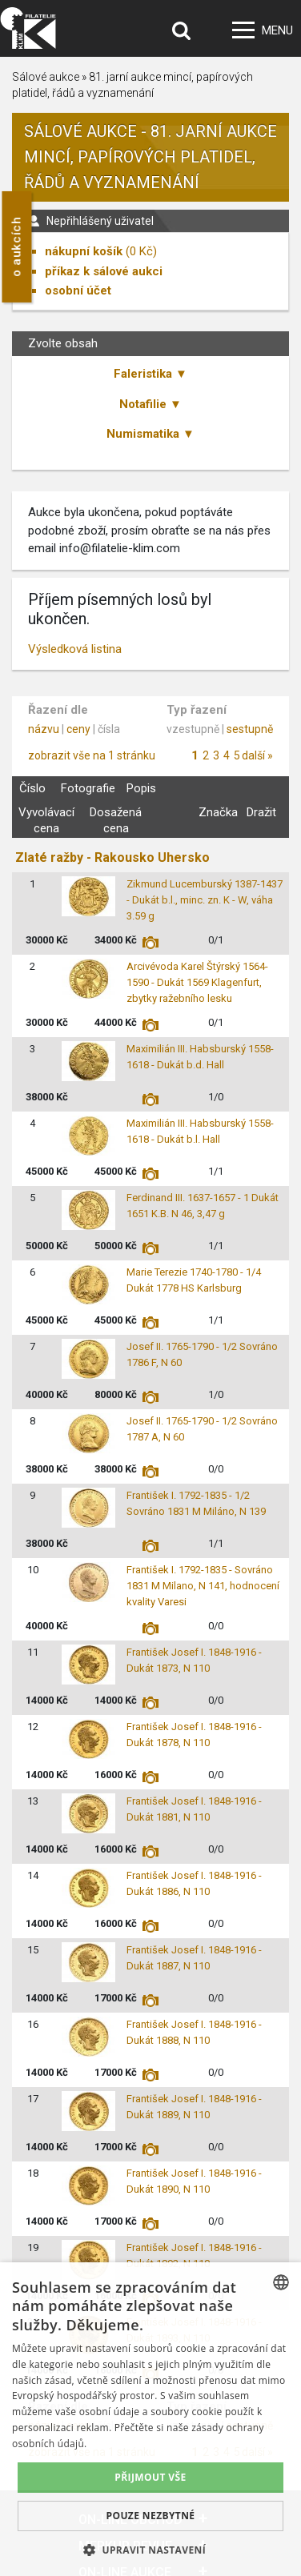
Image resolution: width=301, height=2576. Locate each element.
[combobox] (281, 2282)
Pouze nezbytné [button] (150, 2515)
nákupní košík (83, 251)
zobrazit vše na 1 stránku (91, 755)
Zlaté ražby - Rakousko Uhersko (112, 857)
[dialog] (150, 2419)
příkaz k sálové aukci (104, 271)
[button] (150, 2550)
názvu (43, 729)
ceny (78, 729)
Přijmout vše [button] (150, 2477)
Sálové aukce (45, 76)
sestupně (250, 729)
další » (257, 755)
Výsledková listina (75, 649)
